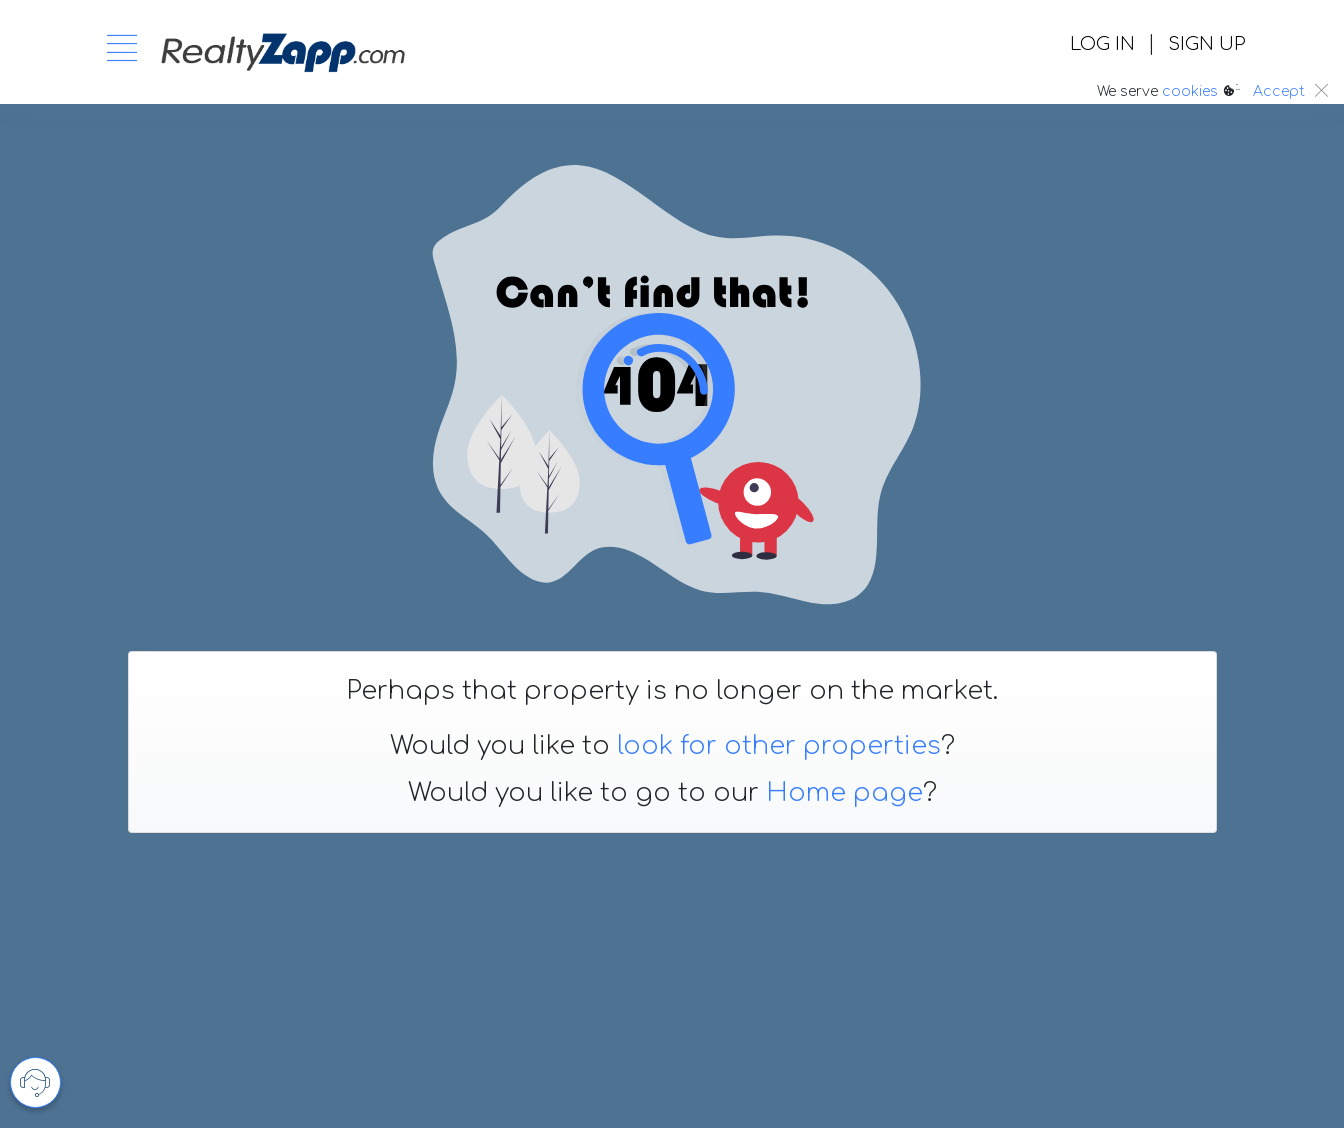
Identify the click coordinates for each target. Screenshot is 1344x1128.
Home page (844, 793)
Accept (1279, 91)
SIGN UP (1206, 44)
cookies (1190, 91)
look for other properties (779, 746)
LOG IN (1102, 44)
